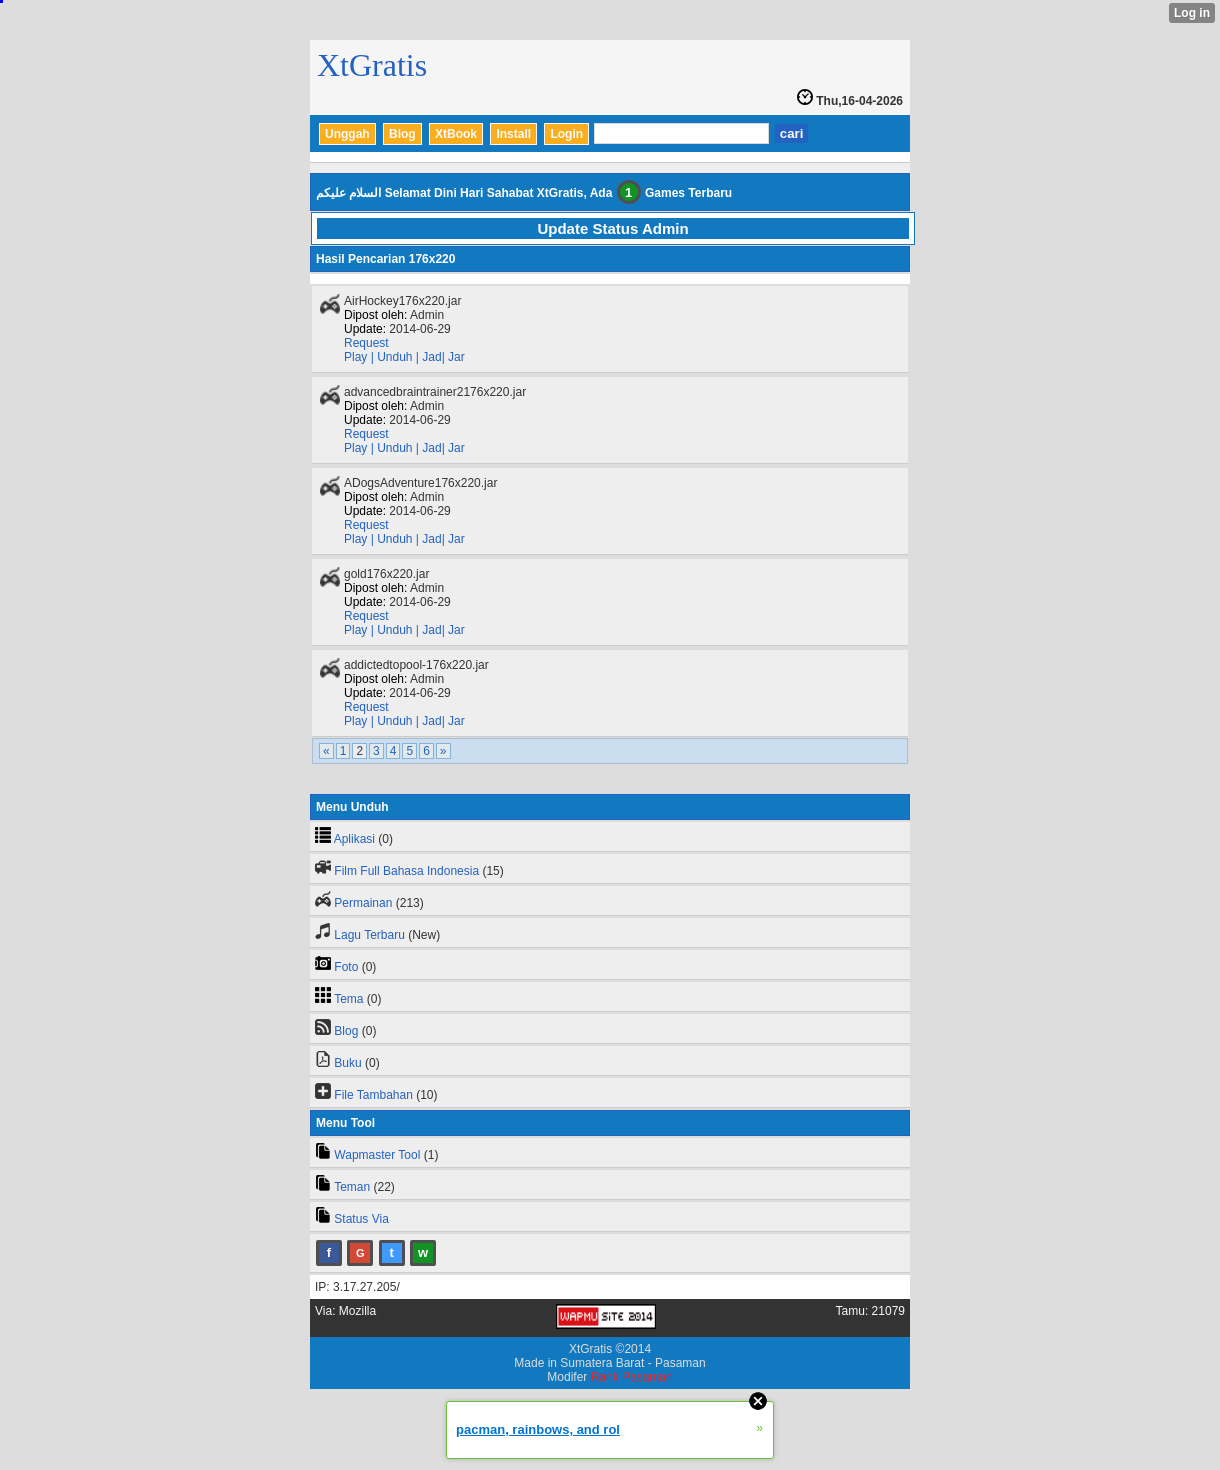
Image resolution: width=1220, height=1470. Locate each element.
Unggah (347, 134)
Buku (347, 1063)
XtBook (456, 134)
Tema (348, 999)
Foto (346, 967)
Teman (352, 1187)
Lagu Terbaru (369, 935)
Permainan (363, 903)
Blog (402, 134)
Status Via (361, 1219)
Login (566, 134)
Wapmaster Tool (377, 1155)
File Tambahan (373, 1095)
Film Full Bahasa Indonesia (406, 871)
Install (513, 134)
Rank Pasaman (632, 1377)
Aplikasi (354, 839)
